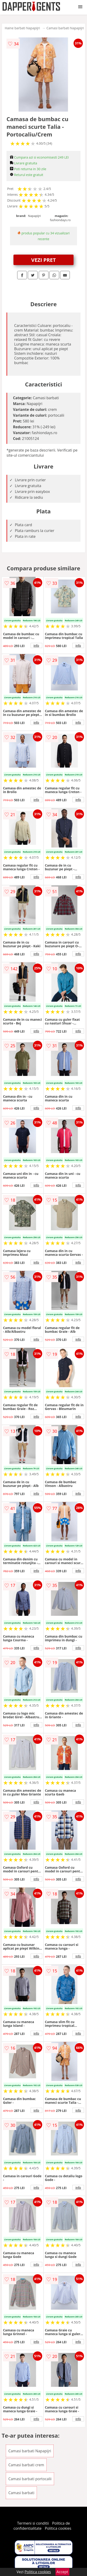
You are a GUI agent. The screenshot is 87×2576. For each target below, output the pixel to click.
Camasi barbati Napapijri (65, 28)
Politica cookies (58, 2528)
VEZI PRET (43, 259)
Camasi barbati (21, 2492)
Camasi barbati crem (26, 2464)
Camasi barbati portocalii (30, 2478)
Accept (62, 2571)
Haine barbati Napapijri (22, 28)
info (36, 645)
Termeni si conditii (33, 2523)
